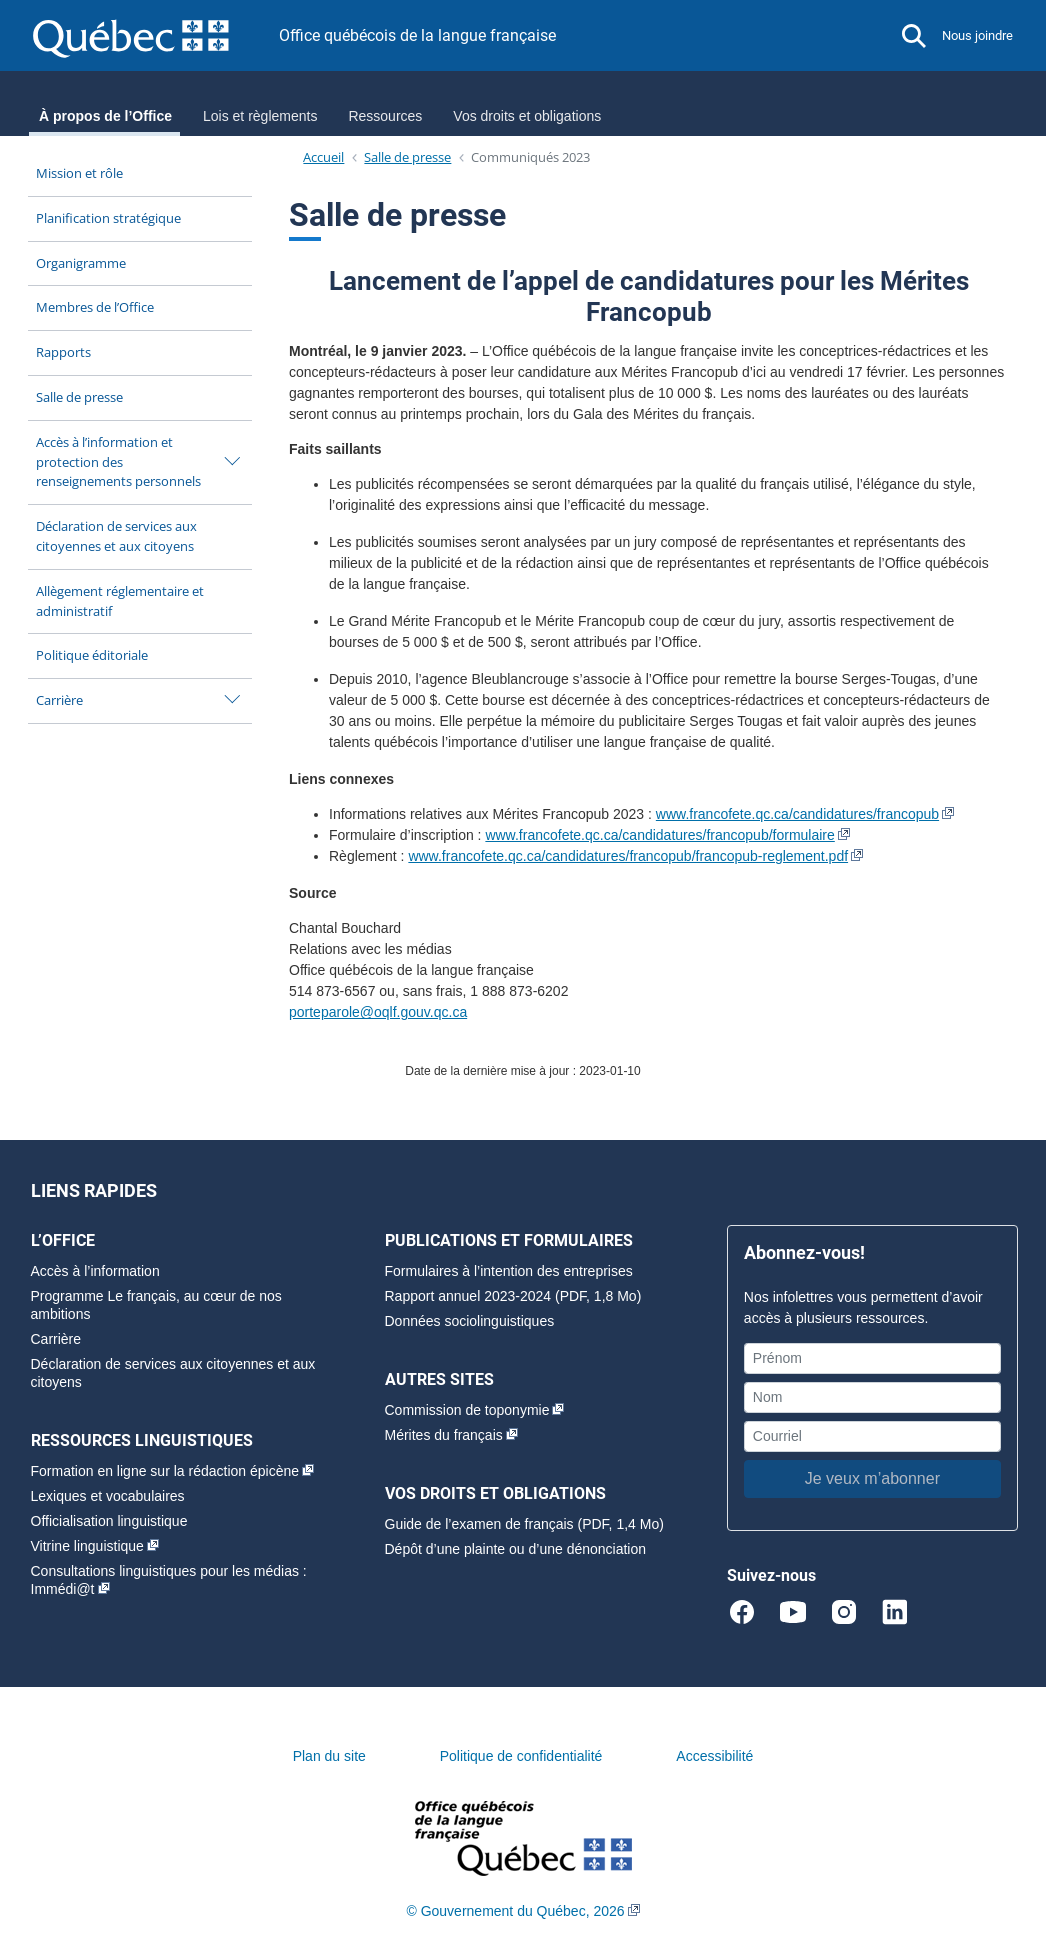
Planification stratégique (108, 218)
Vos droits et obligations (527, 116)
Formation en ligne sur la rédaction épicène (165, 1471)
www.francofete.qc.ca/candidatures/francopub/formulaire (659, 835)
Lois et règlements (260, 116)
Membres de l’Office (95, 307)
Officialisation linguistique (109, 1521)
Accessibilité (714, 1756)
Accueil (323, 157)
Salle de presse (79, 397)
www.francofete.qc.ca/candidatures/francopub (797, 814)
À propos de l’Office (105, 116)
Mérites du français (444, 1435)
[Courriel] (872, 1436)
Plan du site (329, 1756)
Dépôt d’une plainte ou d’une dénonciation (516, 1549)
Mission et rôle (79, 173)
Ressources (385, 116)
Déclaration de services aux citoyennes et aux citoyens (116, 536)
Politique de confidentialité (521, 1756)
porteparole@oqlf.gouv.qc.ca (378, 1012)
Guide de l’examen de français (479, 1524)
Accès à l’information (95, 1271)
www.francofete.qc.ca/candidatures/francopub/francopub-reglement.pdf (628, 856)
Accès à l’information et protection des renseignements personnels (118, 462)
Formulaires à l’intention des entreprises (509, 1271)
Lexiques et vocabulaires (108, 1496)
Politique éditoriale (92, 655)
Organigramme (81, 263)
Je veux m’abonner (872, 1478)
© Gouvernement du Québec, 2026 (515, 1911)
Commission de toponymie (467, 1410)
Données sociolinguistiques (470, 1321)
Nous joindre (977, 35)
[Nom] (872, 1397)
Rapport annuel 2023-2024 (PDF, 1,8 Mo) (513, 1296)
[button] (914, 36)
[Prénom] (872, 1358)
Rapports (63, 352)
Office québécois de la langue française (417, 35)
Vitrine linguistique (87, 1546)
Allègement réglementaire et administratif (120, 601)
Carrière (59, 700)
